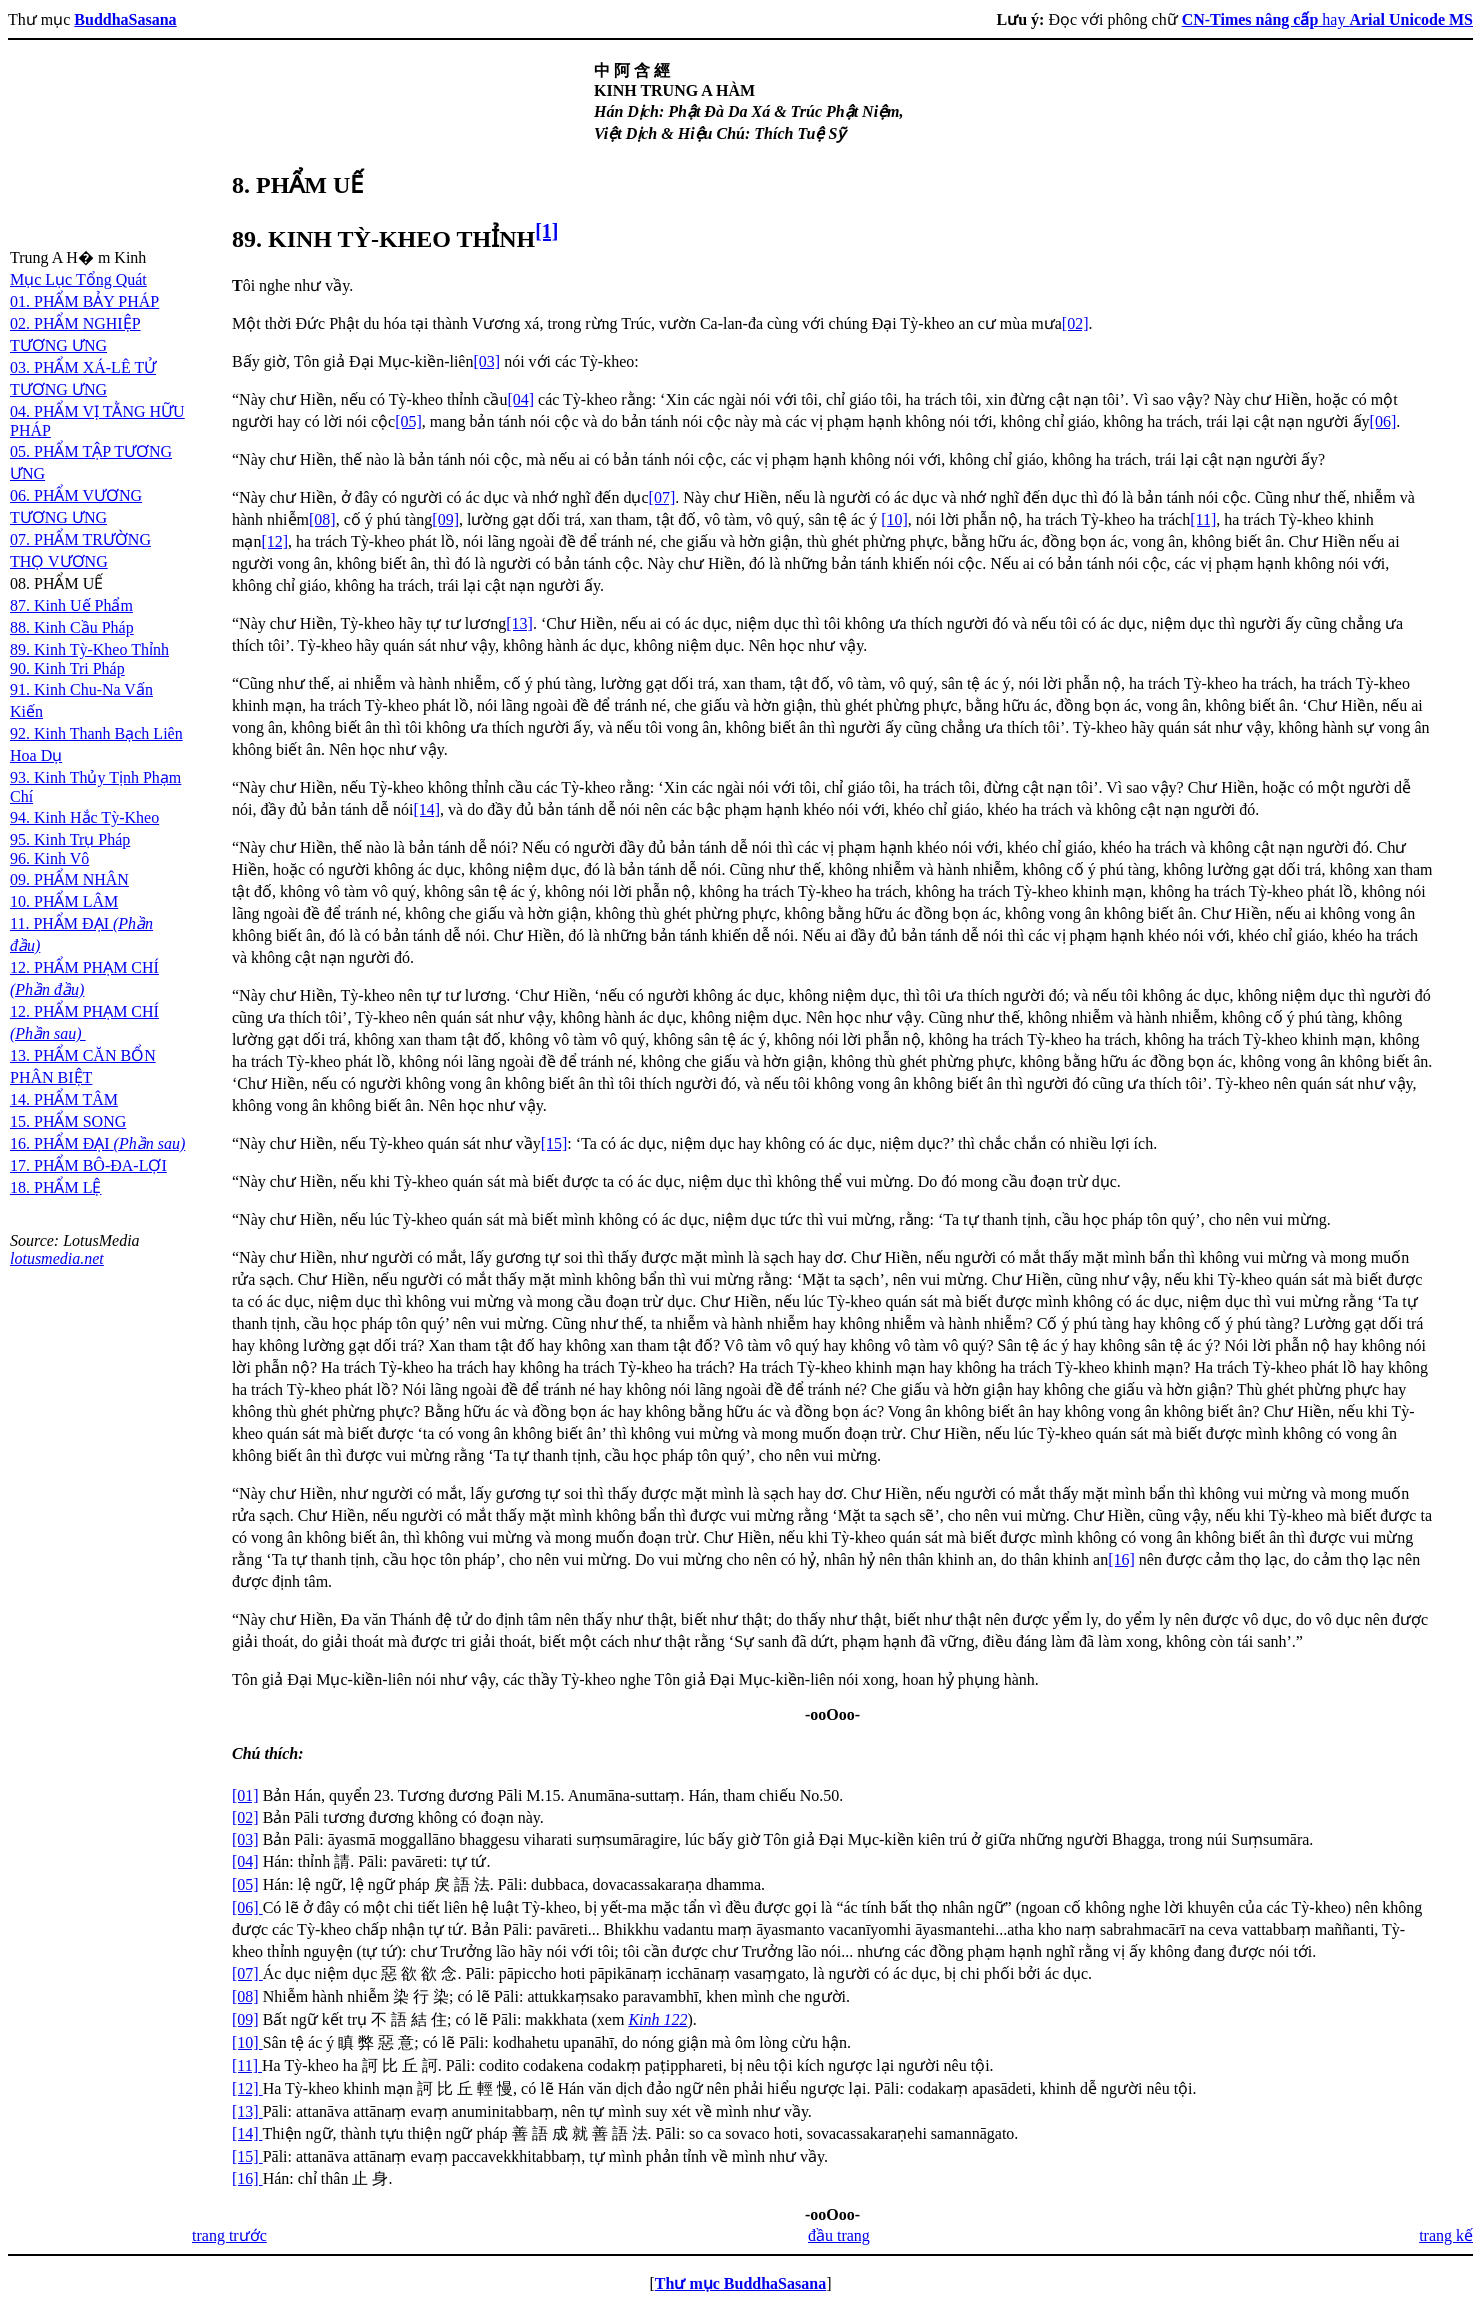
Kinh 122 (657, 2019)
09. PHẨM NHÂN (69, 879)
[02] (1075, 323)
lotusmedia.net (57, 1258)
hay (1327, 19)
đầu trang (839, 2235)
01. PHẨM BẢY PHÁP (84, 301)
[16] (1121, 1559)
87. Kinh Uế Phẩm (71, 605)
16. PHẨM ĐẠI (97, 1143)
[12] (274, 541)
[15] (554, 1143)
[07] (662, 497)
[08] (322, 519)
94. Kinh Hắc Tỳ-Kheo (84, 817)
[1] (546, 231)
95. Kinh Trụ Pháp (70, 839)
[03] (486, 361)
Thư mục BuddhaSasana (740, 2283)
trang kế (1446, 2235)
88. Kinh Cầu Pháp (72, 627)
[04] (520, 399)
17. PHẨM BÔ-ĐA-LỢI (88, 1165)
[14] (426, 809)
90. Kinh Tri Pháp (67, 668)
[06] (1383, 421)
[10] (894, 519)
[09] (445, 519)
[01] (245, 1795)
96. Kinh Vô (49, 858)
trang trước (229, 2235)
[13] (519, 623)
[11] (1203, 519)
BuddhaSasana (125, 19)
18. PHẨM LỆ (55, 1187)
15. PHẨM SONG (68, 1121)
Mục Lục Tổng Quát (78, 279)
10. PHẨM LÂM (64, 901)
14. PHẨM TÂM (64, 1099)
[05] (408, 421)
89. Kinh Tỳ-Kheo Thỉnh (89, 649)
